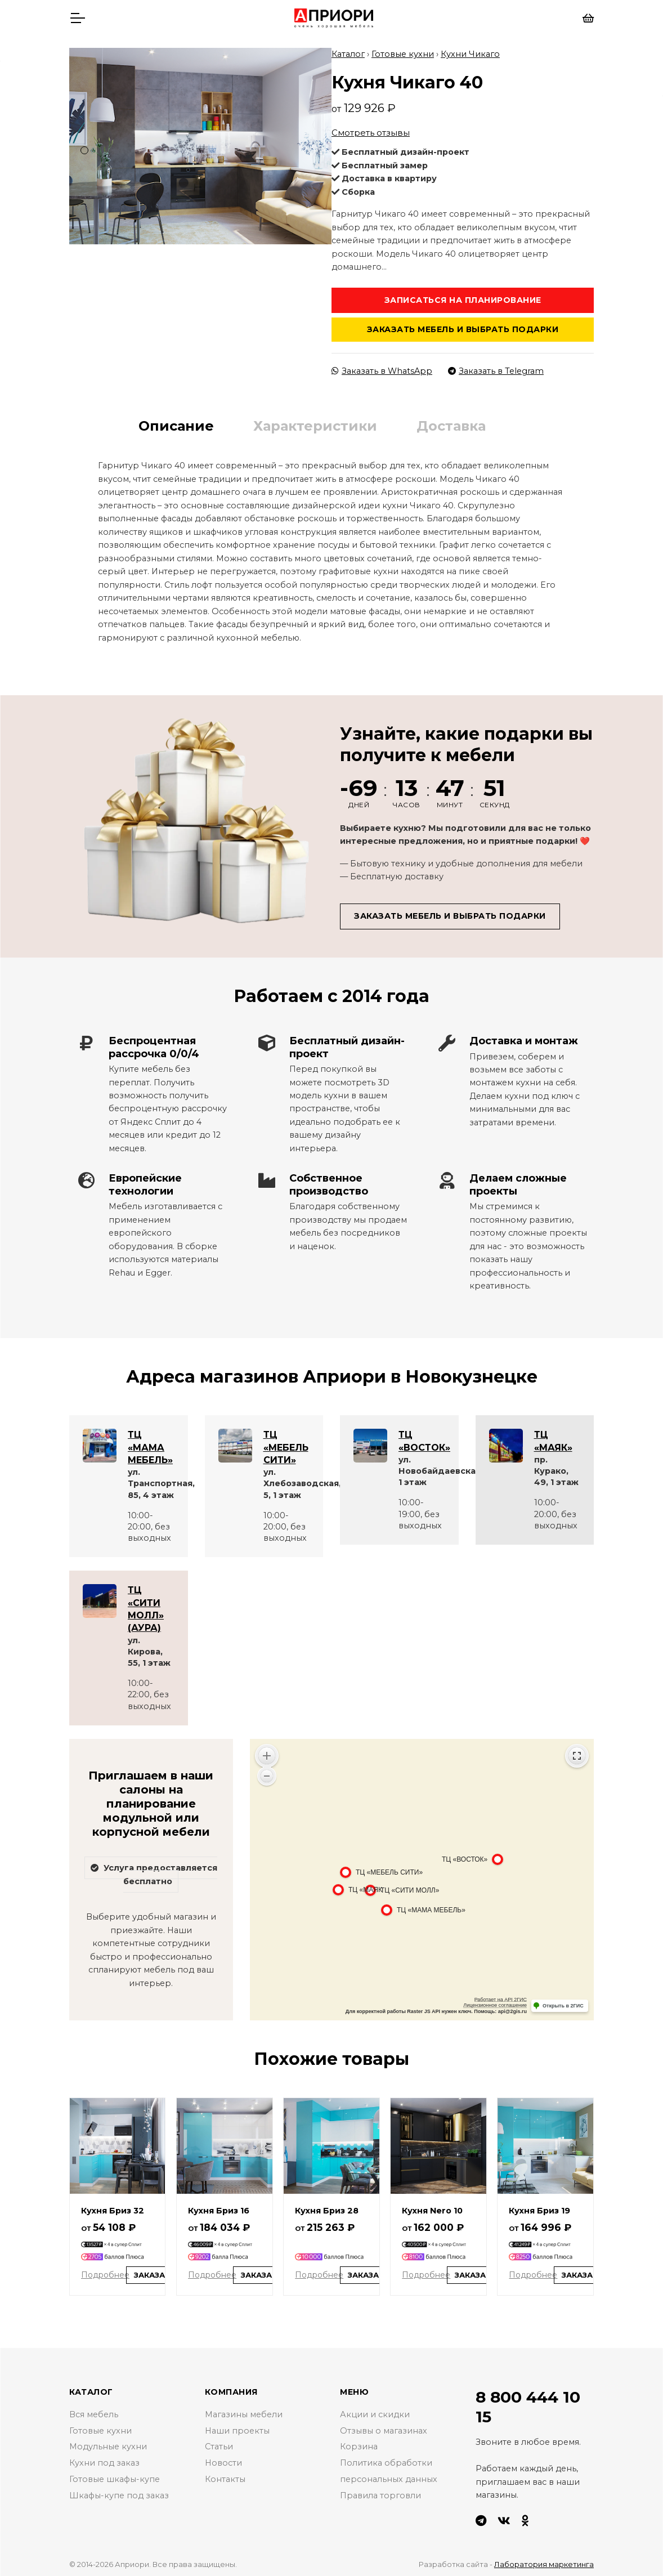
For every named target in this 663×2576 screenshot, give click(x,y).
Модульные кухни (108, 2444)
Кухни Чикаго (470, 51)
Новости (223, 2460)
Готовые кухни (402, 51)
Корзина (359, 2444)
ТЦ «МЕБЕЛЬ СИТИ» (285, 1444)
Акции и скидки (375, 2412)
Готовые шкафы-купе (114, 2476)
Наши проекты (237, 2428)
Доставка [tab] (451, 423)
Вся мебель (93, 2412)
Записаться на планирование (462, 297)
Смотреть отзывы (371, 129)
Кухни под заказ (104, 2460)
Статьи (219, 2444)
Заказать (155, 2272)
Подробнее (105, 2272)
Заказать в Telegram (496, 368)
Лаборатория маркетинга (544, 2561)
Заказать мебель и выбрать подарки (463, 326)
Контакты (225, 2476)
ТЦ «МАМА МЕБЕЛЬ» (150, 1444)
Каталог (348, 51)
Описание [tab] (176, 423)
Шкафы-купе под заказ (119, 2493)
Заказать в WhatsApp (382, 368)
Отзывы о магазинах (383, 2428)
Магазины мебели (244, 2412)
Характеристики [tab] (315, 423)
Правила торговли (380, 2493)
